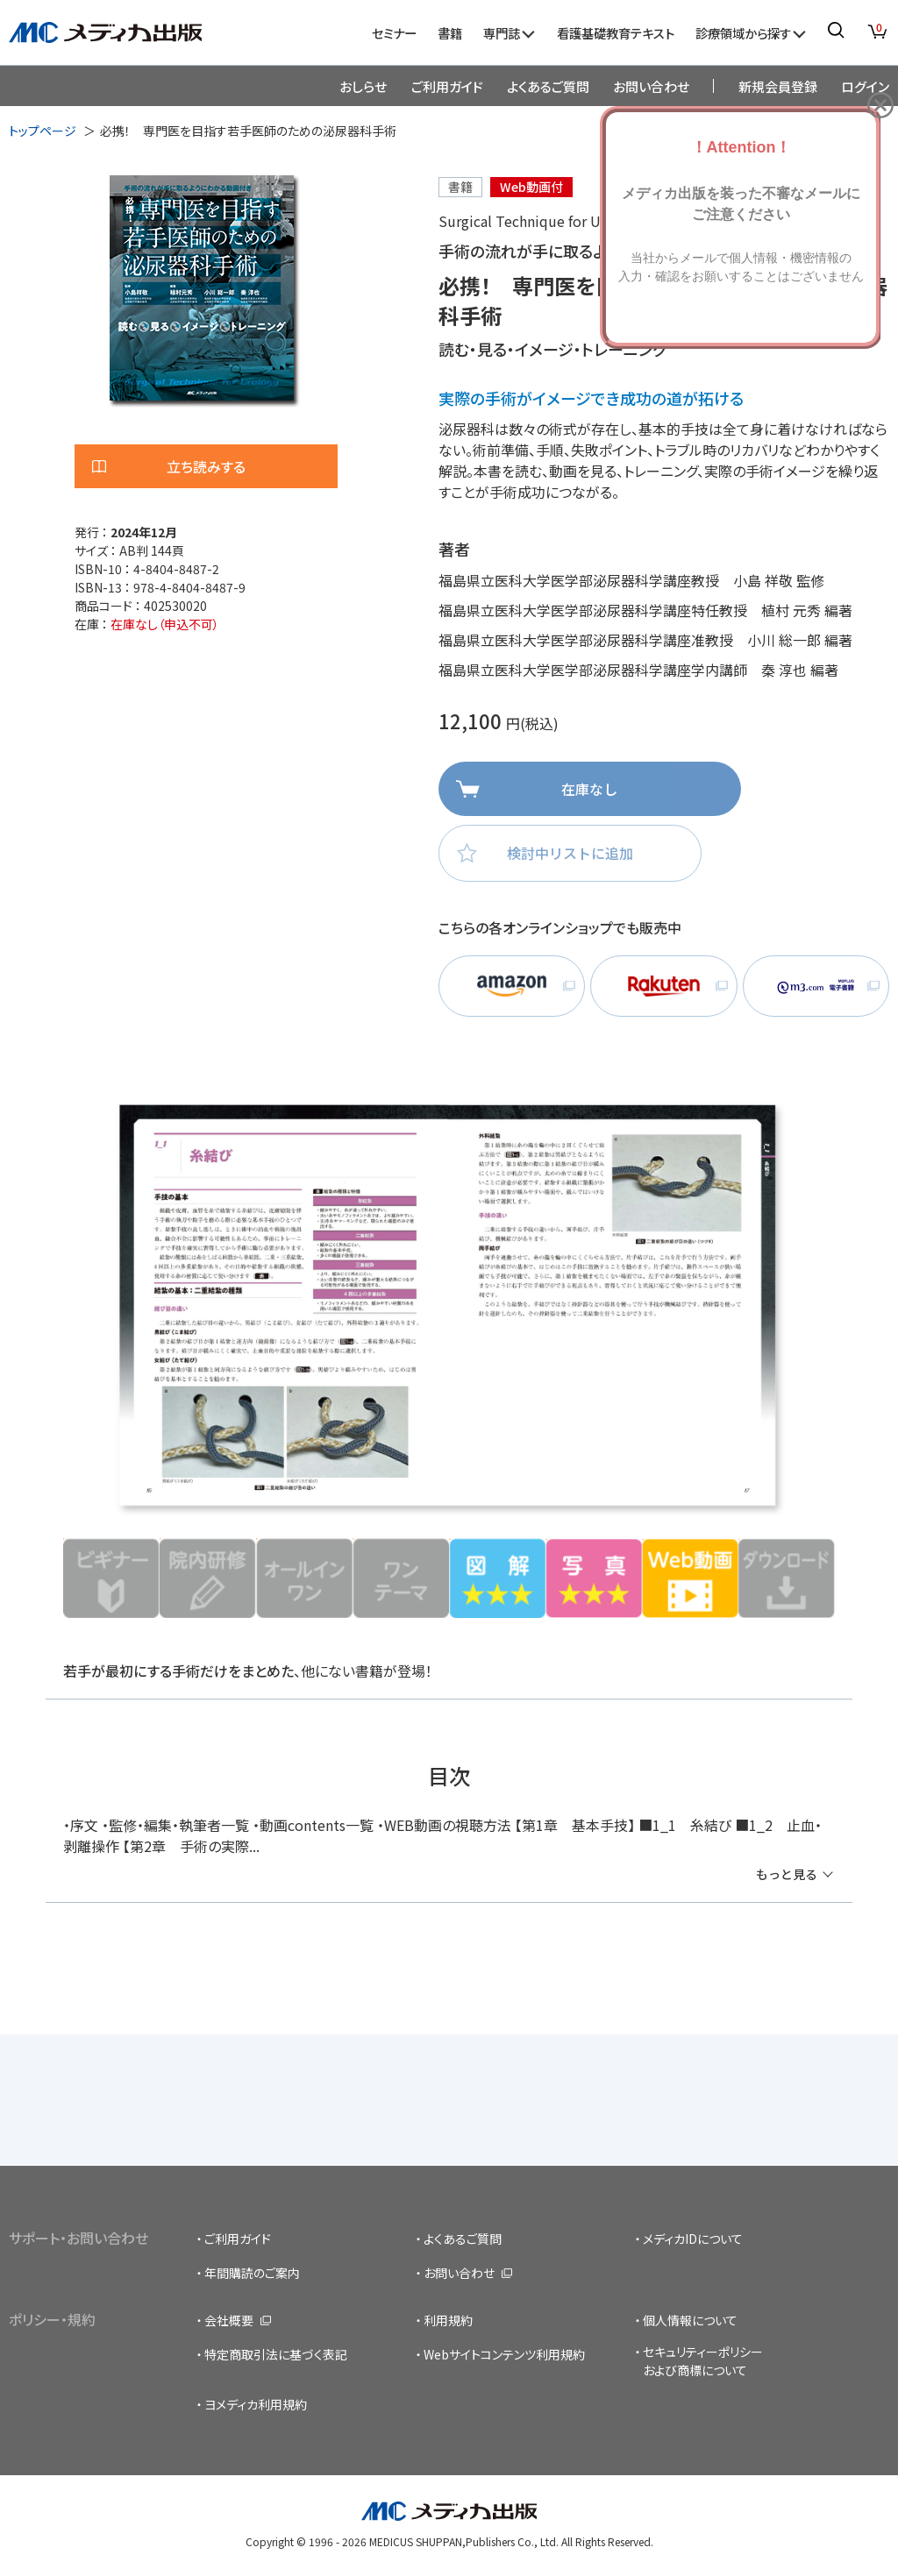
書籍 (450, 33)
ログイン (865, 86)
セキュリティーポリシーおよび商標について (703, 2361)
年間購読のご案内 (252, 2272)
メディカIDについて (693, 2238)
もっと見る (786, 1874)
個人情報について (690, 2320)
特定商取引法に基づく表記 (275, 2354)
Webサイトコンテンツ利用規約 (504, 2354)
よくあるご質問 (548, 86)
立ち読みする (206, 466)
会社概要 (228, 2320)
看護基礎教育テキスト (615, 33)
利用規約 (448, 2320)
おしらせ (363, 86)
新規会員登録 (777, 86)
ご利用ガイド (447, 86)
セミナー (394, 33)
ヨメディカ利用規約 (255, 2404)
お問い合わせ (651, 86)
